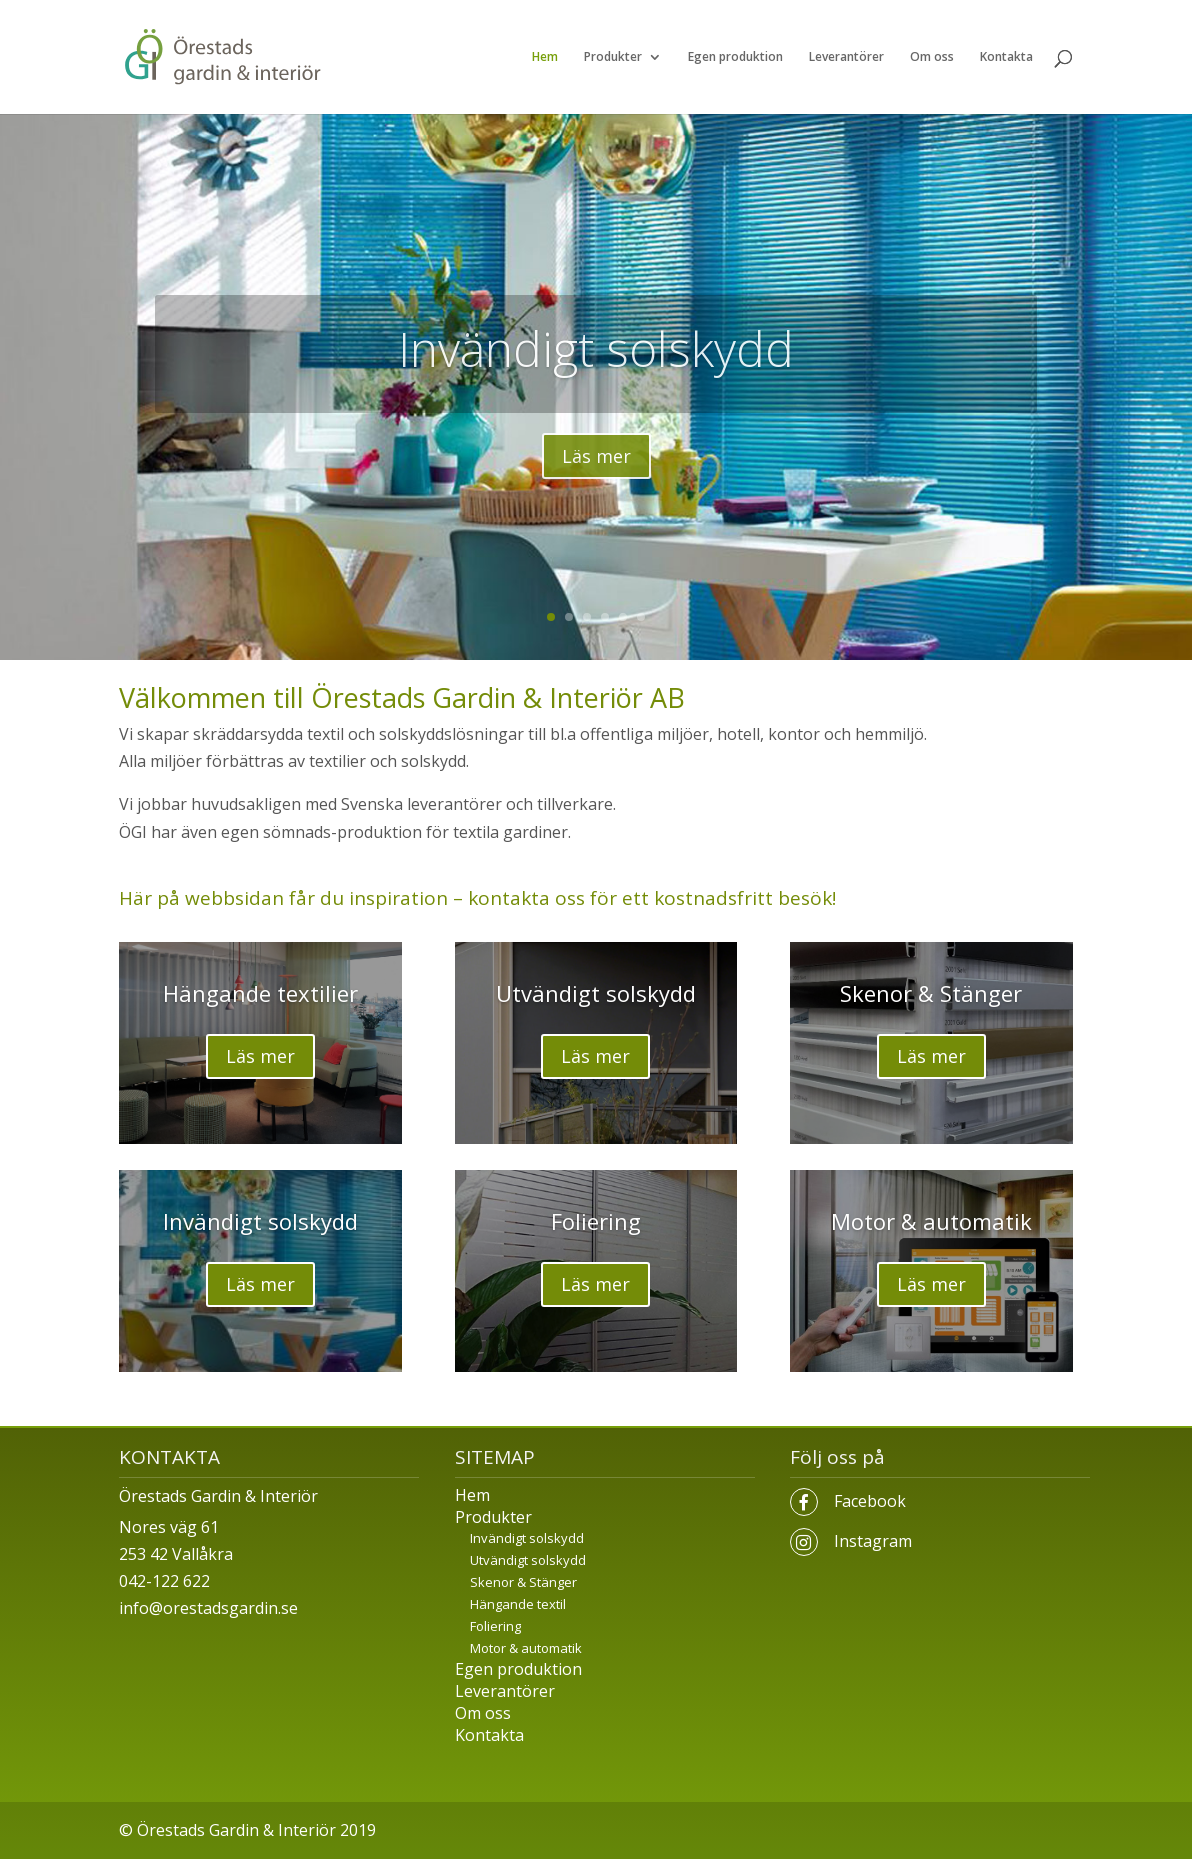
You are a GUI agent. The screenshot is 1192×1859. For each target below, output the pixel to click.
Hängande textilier (260, 993)
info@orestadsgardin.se (208, 1608)
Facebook (870, 1501)
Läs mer (596, 456)
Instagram (873, 1541)
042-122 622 (164, 1581)
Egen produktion (735, 57)
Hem (545, 57)
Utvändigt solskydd (596, 993)
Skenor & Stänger (931, 993)
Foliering (596, 1221)
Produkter (613, 57)
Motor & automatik (931, 1221)
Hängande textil (518, 1604)
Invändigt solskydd (596, 348)
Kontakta (1006, 57)
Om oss (932, 57)
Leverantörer (846, 57)
